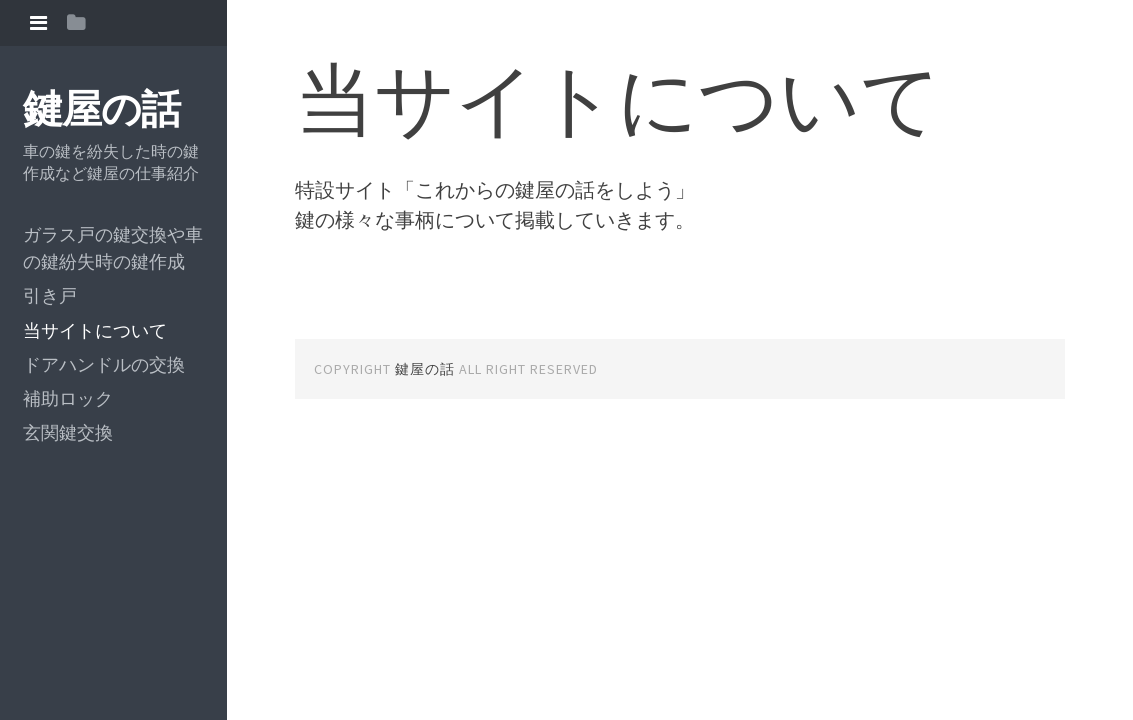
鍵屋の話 (101, 109)
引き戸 (50, 295)
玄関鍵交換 (68, 432)
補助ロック (68, 398)
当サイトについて (95, 330)
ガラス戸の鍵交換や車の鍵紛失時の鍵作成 (113, 248)
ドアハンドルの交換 (104, 364)
